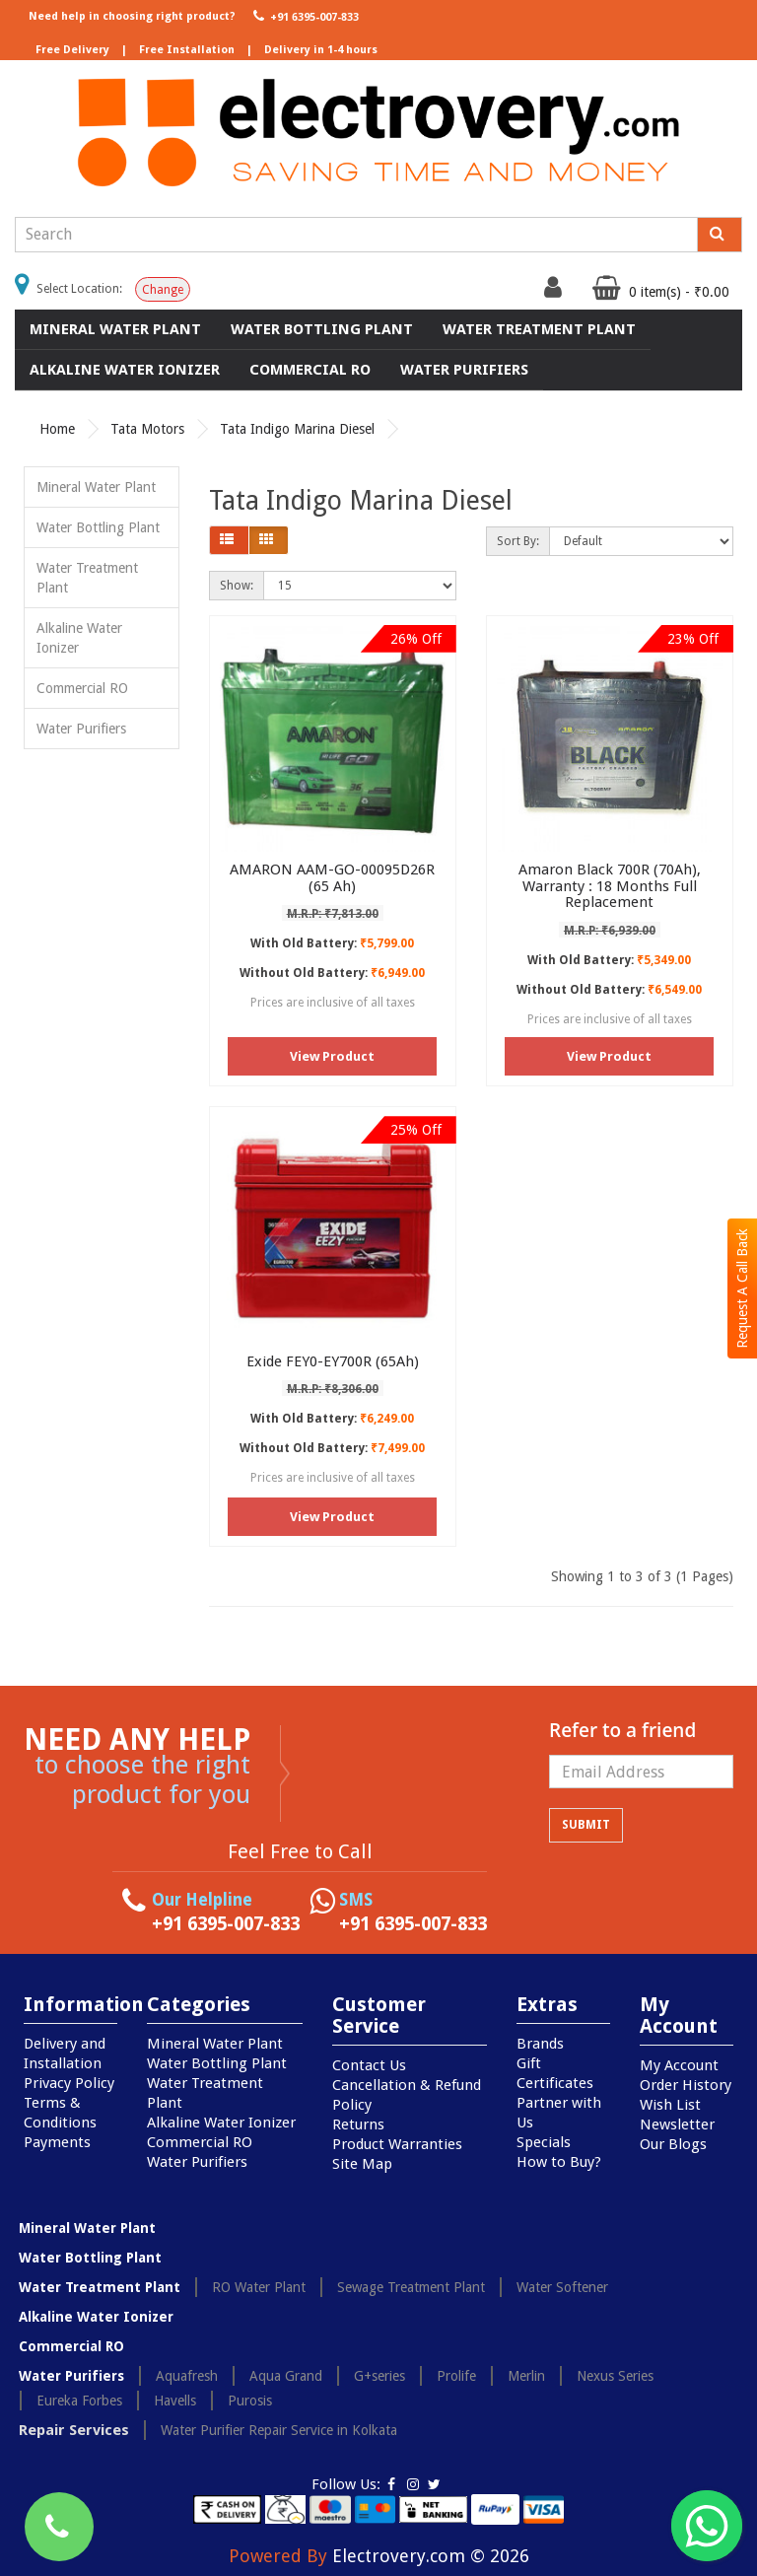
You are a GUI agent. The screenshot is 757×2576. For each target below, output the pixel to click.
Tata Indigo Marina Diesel (297, 429)
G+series (379, 2376)
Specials (543, 2142)
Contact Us (369, 2065)
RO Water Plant (259, 2287)
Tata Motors (147, 429)
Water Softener (562, 2287)
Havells (175, 2400)
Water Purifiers (464, 370)
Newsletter (677, 2124)
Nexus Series (615, 2376)
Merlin (526, 2376)
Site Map (362, 2164)
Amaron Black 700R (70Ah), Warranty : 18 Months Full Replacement (609, 886)
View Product (332, 1056)
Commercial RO (310, 370)
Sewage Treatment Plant (411, 2287)
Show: (236, 585)
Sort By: (518, 541)
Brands (540, 2044)
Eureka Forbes (79, 2400)
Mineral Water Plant (115, 329)
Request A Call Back (742, 1288)
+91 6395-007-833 (304, 16)
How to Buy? (558, 2162)
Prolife (456, 2376)
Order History (685, 2085)
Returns (358, 2124)
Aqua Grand (285, 2376)
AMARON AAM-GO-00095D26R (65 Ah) (332, 878)
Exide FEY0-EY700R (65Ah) (332, 1361)
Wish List (670, 2105)
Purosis (250, 2400)
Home (57, 429)
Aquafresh (187, 2376)
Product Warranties (397, 2144)
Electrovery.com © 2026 (430, 2555)
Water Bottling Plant (322, 329)
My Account (679, 2065)
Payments (57, 2142)
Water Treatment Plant (539, 329)
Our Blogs (673, 2144)
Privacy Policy (69, 2083)
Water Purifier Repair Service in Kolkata (279, 2430)
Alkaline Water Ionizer (125, 370)
